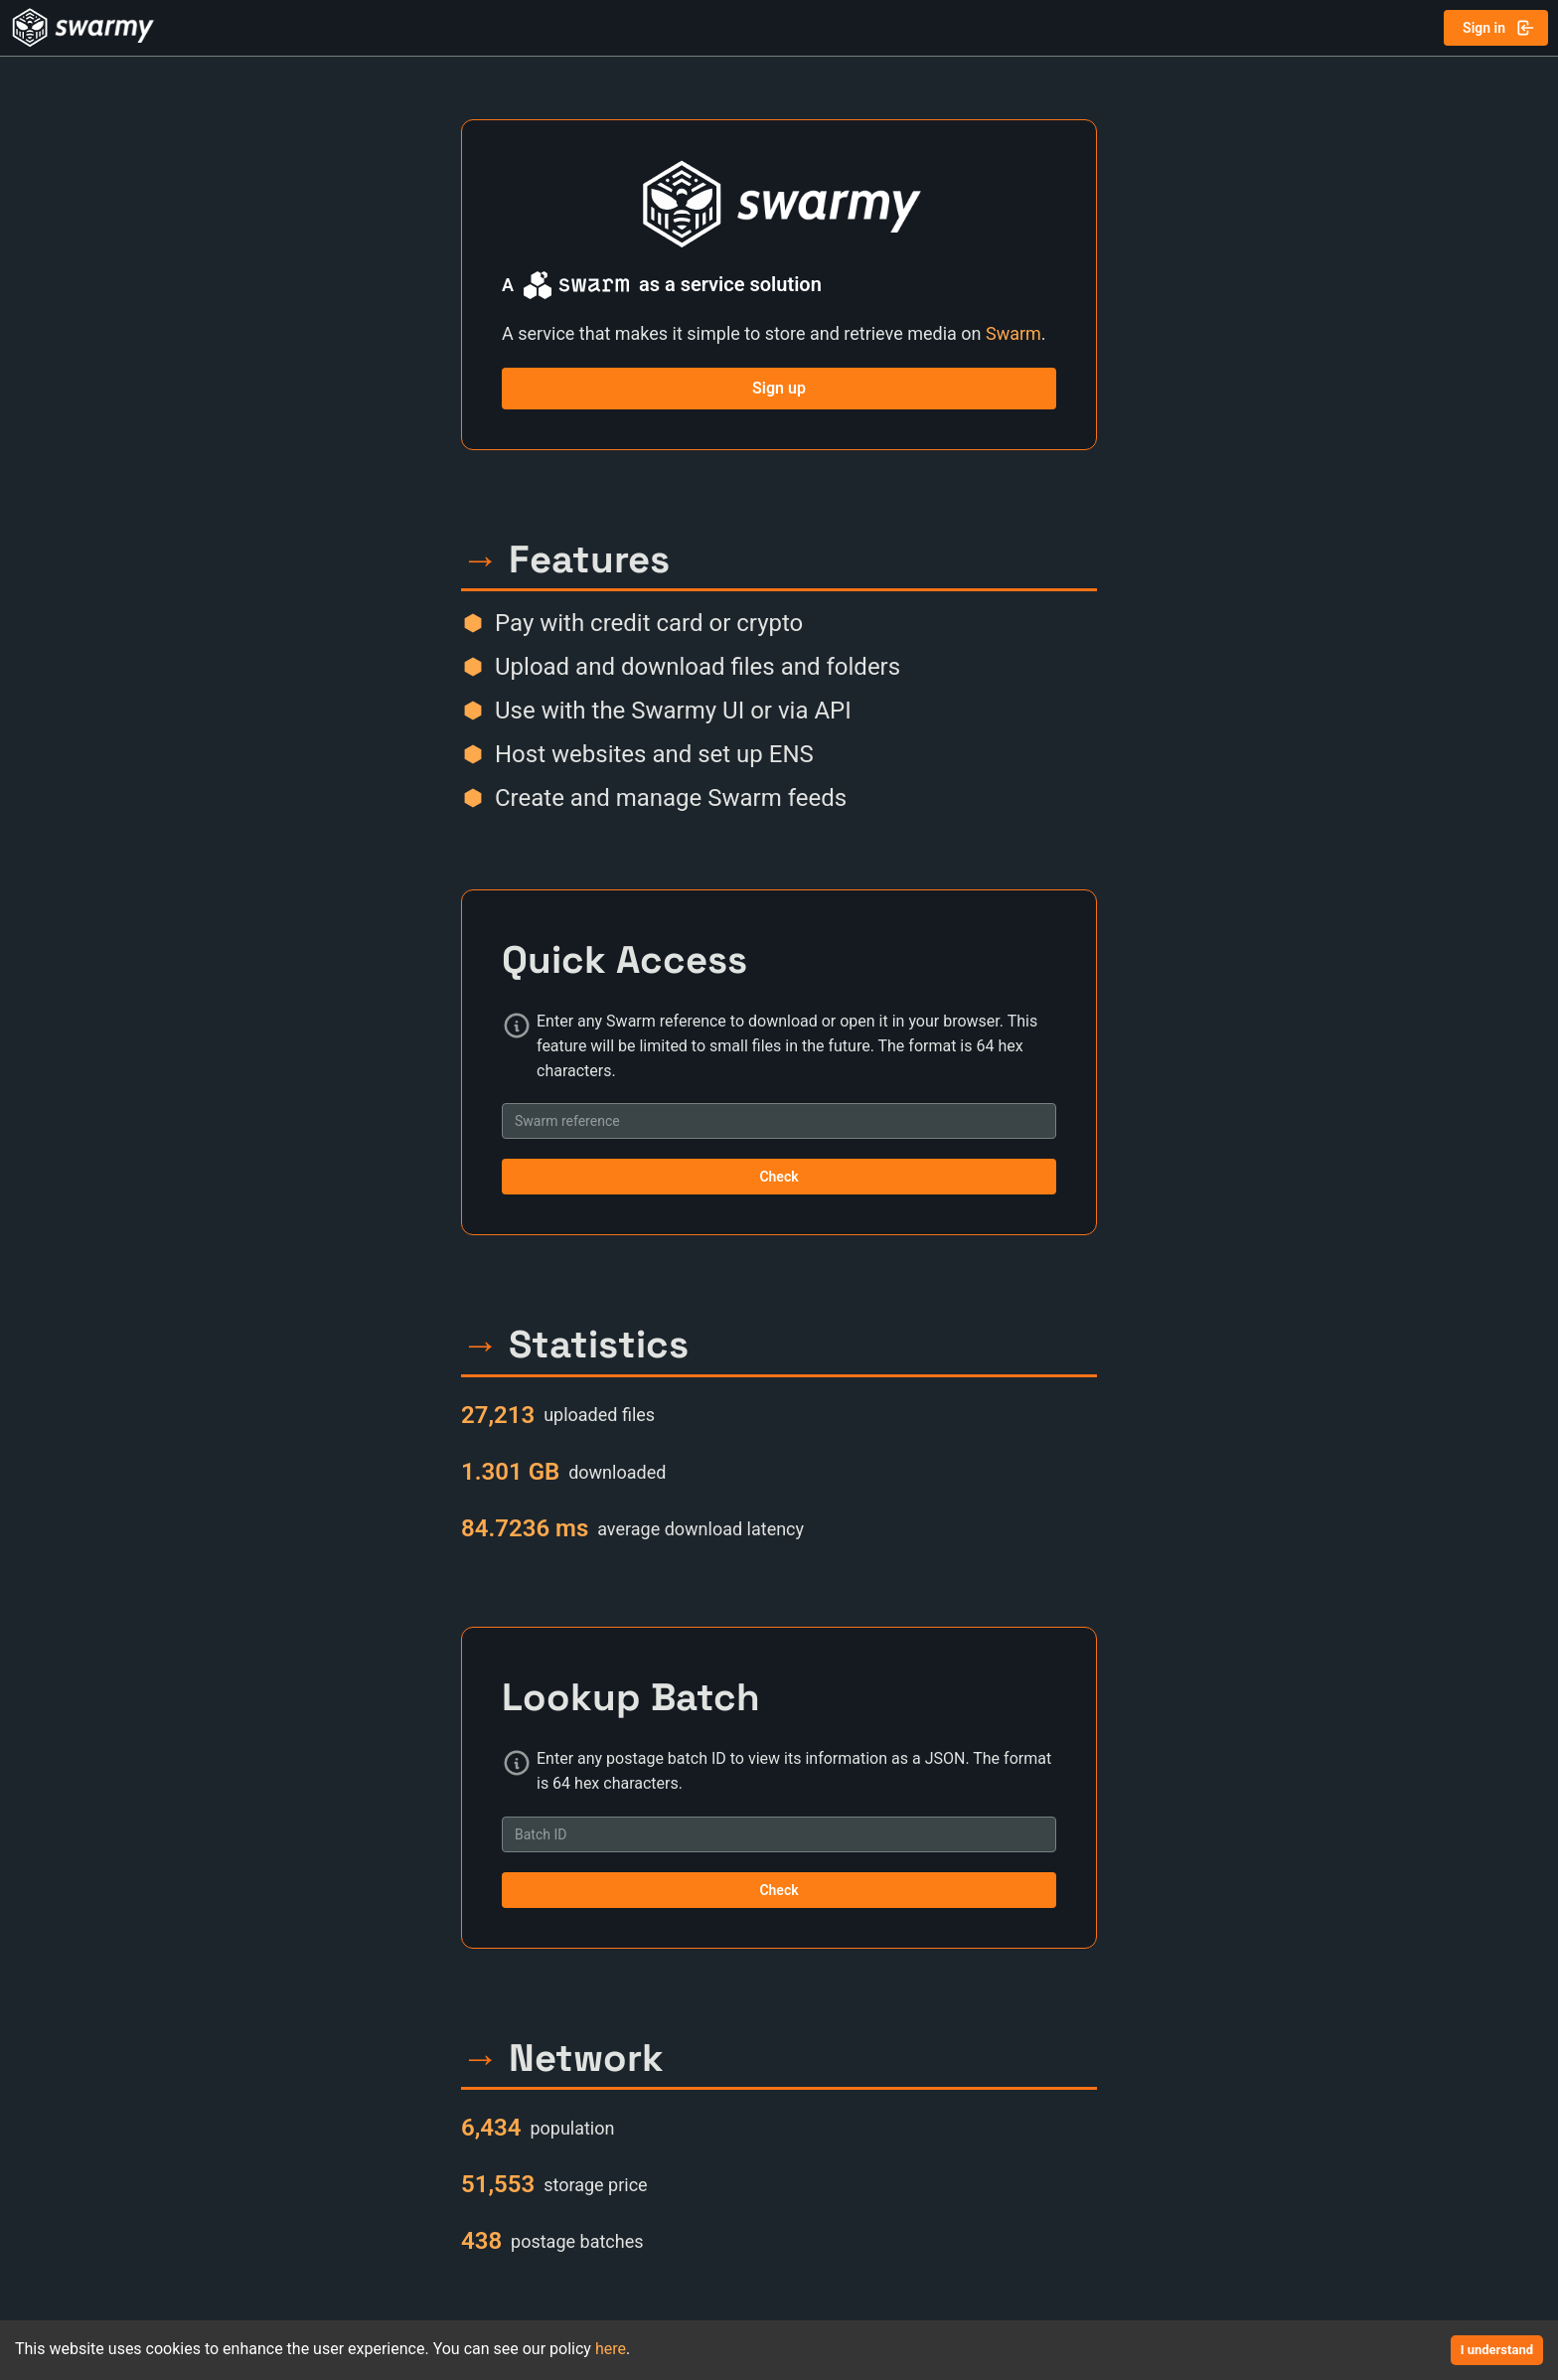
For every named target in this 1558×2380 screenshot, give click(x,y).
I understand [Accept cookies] (1497, 2349)
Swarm (1013, 333)
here (610, 2348)
